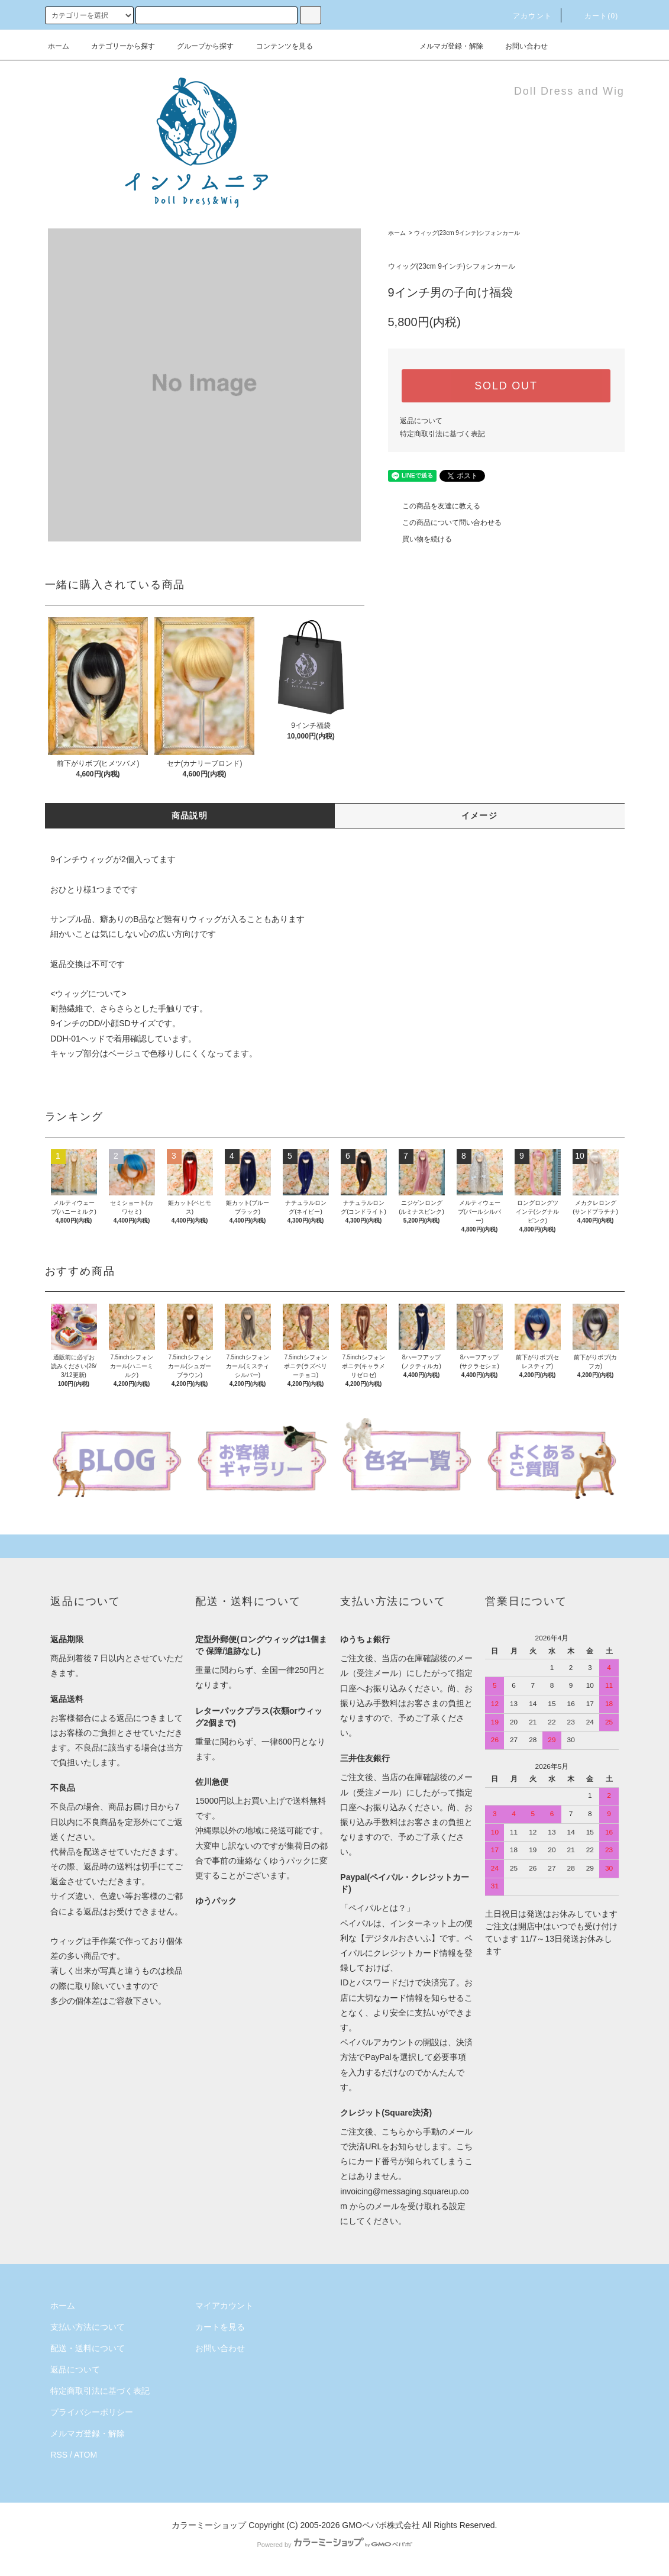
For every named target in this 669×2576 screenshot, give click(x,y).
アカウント (525, 16)
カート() (594, 16)
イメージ (479, 815)
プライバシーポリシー (91, 2412)
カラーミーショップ (209, 2525)
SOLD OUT (505, 386)
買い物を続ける (420, 539)
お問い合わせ (519, 46)
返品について (421, 421)
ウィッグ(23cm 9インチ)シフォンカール (467, 233)
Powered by (334, 2544)
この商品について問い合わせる (445, 522)
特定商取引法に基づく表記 (442, 434)
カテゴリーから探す (116, 46)
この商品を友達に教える (434, 506)
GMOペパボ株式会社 (380, 2525)
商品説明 (190, 815)
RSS (58, 2454)
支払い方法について (87, 2327)
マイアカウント (224, 2305)
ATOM (85, 2454)
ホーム (58, 46)
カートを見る (220, 2327)
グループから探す (198, 46)
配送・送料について (87, 2348)
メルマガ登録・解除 (444, 46)
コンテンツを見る (277, 46)
